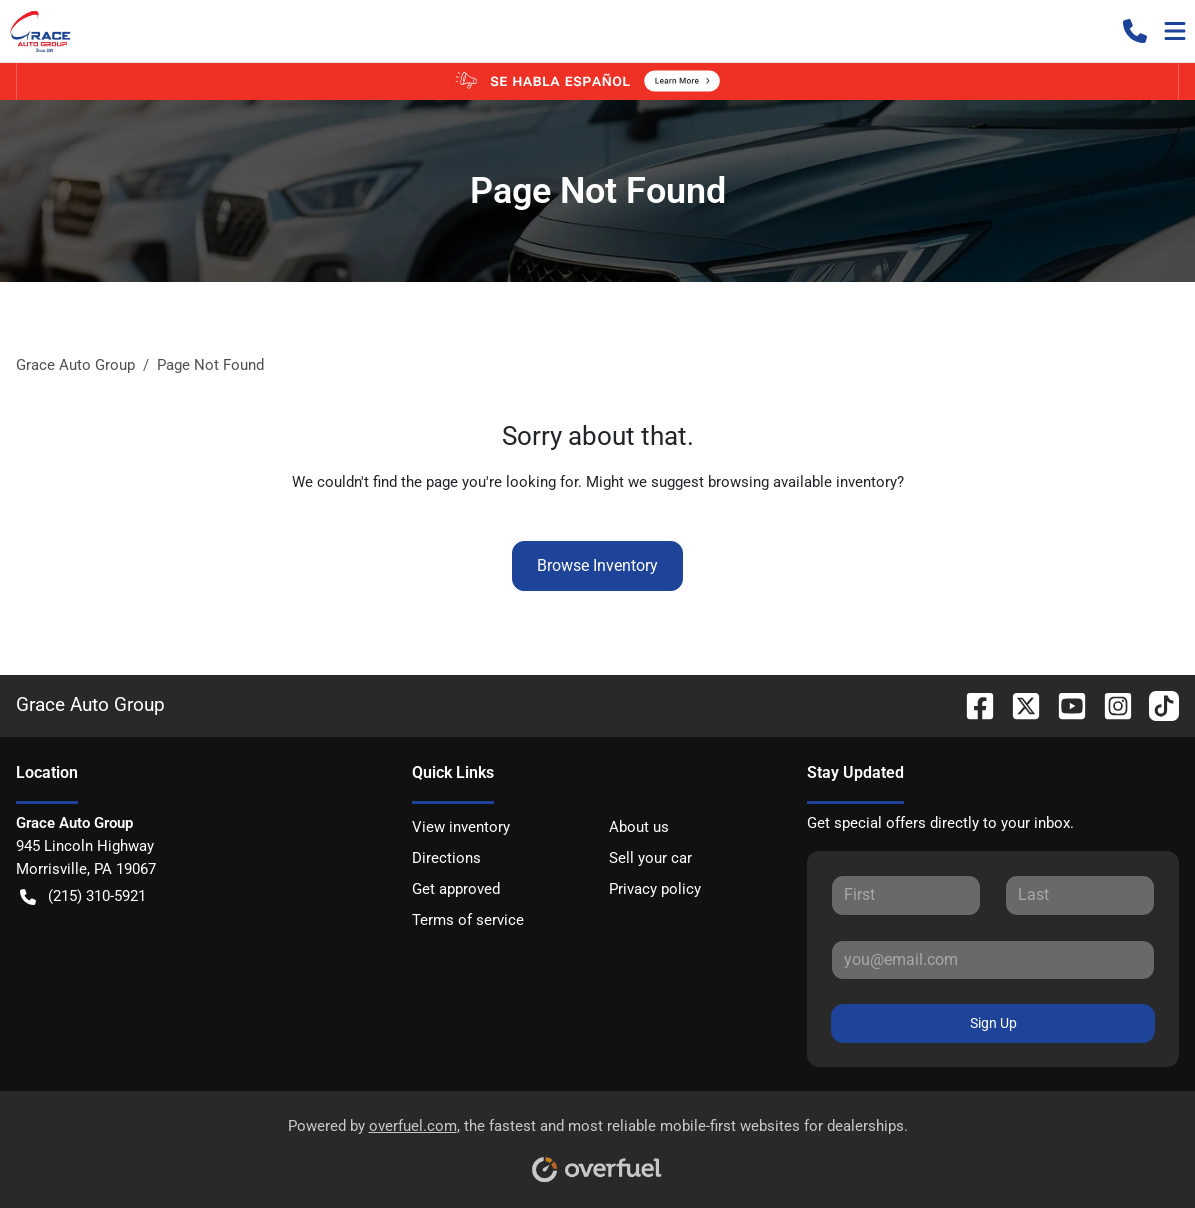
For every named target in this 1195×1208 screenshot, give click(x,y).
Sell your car (650, 858)
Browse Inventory (597, 565)
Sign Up (993, 1023)
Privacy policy (655, 889)
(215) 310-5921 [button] (83, 896)
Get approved (456, 889)
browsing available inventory (802, 482)
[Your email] (993, 960)
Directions (446, 858)
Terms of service (468, 920)
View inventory (461, 827)
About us (639, 827)
